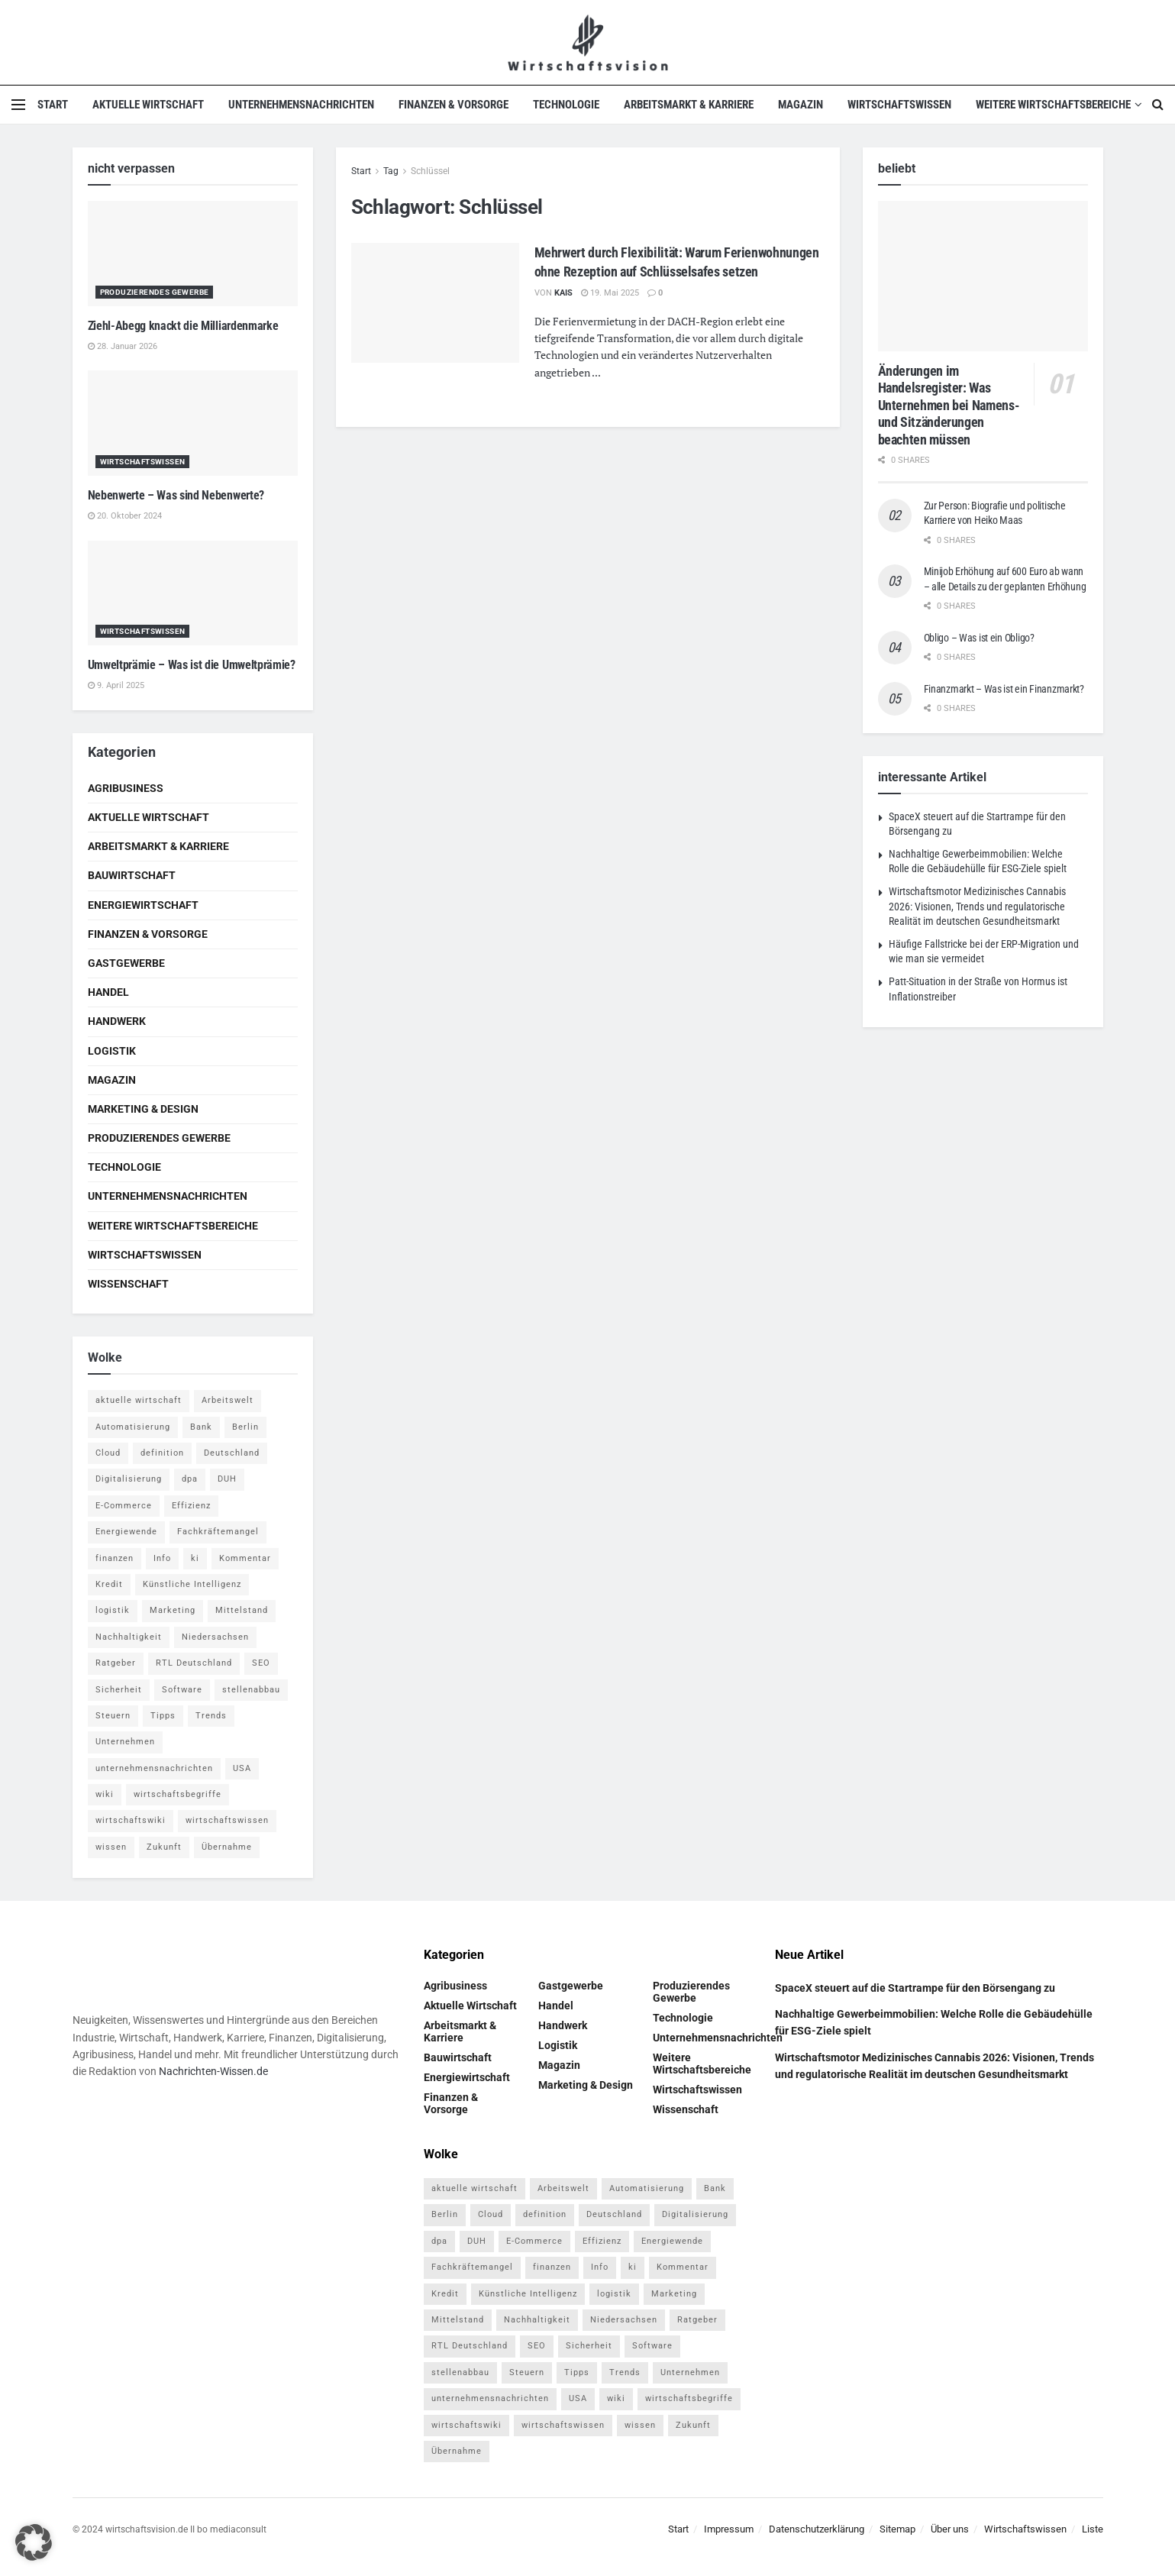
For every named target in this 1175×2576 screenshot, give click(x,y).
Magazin (800, 105)
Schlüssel (430, 171)
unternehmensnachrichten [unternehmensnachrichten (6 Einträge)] (154, 1768)
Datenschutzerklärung (816, 2529)
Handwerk (117, 1021)
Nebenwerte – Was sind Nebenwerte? (176, 495)
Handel (108, 992)
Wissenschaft (128, 1284)
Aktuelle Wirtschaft (148, 105)
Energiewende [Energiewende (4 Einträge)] (126, 1532)
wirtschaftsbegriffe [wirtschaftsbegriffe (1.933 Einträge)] (177, 1794)
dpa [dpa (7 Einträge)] (190, 1479)
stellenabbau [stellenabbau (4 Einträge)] (251, 1690)
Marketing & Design (143, 1109)
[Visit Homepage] (587, 42)
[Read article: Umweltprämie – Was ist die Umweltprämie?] (193, 593)
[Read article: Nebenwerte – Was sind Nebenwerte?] (193, 423)
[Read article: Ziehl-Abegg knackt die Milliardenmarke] (193, 253)
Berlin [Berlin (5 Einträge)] (245, 1427)
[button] (33, 2542)
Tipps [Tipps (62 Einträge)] (163, 1716)
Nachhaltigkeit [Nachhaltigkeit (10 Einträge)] (128, 1637)
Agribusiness (125, 788)
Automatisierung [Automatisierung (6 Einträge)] (132, 1427)
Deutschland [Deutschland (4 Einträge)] (232, 1453)
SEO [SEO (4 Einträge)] (261, 1663)
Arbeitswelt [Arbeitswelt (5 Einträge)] (227, 1400)
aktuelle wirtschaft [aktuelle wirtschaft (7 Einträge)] (138, 1400)
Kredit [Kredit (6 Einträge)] (109, 1584)
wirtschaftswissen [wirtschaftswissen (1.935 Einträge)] (227, 1820)
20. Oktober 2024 (125, 516)
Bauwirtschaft (132, 875)
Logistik (112, 1051)
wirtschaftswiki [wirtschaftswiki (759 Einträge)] (130, 1820)
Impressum (729, 2529)
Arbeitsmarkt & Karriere (689, 105)
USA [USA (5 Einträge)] (242, 1768)
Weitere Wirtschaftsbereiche (1053, 105)
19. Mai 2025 (610, 293)
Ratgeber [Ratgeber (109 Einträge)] (115, 1663)
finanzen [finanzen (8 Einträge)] (114, 1558)
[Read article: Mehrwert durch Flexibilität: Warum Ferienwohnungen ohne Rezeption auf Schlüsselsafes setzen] (435, 303)
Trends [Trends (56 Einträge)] (211, 1716)
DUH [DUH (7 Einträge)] (227, 1479)
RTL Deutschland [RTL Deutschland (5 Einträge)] (194, 1663)
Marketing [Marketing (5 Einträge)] (172, 1610)
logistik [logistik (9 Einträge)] (112, 1610)
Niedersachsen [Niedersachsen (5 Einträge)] (215, 1637)
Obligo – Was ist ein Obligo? (979, 638)
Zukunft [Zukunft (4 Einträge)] (164, 1847)
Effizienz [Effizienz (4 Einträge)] (191, 1506)
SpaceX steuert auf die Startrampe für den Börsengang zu (915, 1988)
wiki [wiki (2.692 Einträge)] (104, 1794)
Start (52, 105)
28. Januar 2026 (122, 346)
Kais (563, 293)
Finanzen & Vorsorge (453, 105)
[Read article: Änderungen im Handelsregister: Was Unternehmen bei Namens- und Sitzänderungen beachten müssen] (983, 276)
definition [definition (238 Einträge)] (162, 1453)
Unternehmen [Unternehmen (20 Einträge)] (125, 1742)
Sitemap (897, 2529)
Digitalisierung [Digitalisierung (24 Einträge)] (128, 1479)
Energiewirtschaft (143, 905)
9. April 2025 (116, 685)
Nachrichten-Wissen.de (213, 2071)
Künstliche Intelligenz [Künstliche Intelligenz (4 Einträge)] (192, 1584)
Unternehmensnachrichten (301, 105)
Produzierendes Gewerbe (154, 292)
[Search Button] (1158, 105)
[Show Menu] (18, 104)
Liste (1092, 2529)
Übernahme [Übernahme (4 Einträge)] (227, 1847)
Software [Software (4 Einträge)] (182, 1690)
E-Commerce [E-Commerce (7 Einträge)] (123, 1506)
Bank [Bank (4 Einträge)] (201, 1427)
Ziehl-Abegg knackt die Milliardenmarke (183, 325)
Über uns (950, 2529)
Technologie (566, 105)
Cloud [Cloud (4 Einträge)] (108, 1453)
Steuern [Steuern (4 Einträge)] (113, 1716)
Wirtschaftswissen (899, 105)
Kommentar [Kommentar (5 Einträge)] (245, 1558)
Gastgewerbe (126, 963)
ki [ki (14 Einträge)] (195, 1558)
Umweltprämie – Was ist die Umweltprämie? (191, 665)
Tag (391, 171)
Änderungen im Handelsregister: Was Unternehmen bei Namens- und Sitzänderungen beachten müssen (949, 405)
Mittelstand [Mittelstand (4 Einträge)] (241, 1610)
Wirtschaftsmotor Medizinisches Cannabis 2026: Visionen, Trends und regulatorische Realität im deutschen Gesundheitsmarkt (977, 906)
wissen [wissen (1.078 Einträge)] (111, 1847)
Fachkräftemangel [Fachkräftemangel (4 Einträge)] (218, 1532)
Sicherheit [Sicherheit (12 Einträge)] (118, 1690)
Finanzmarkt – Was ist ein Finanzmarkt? (1004, 689)
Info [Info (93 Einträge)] (162, 1558)
